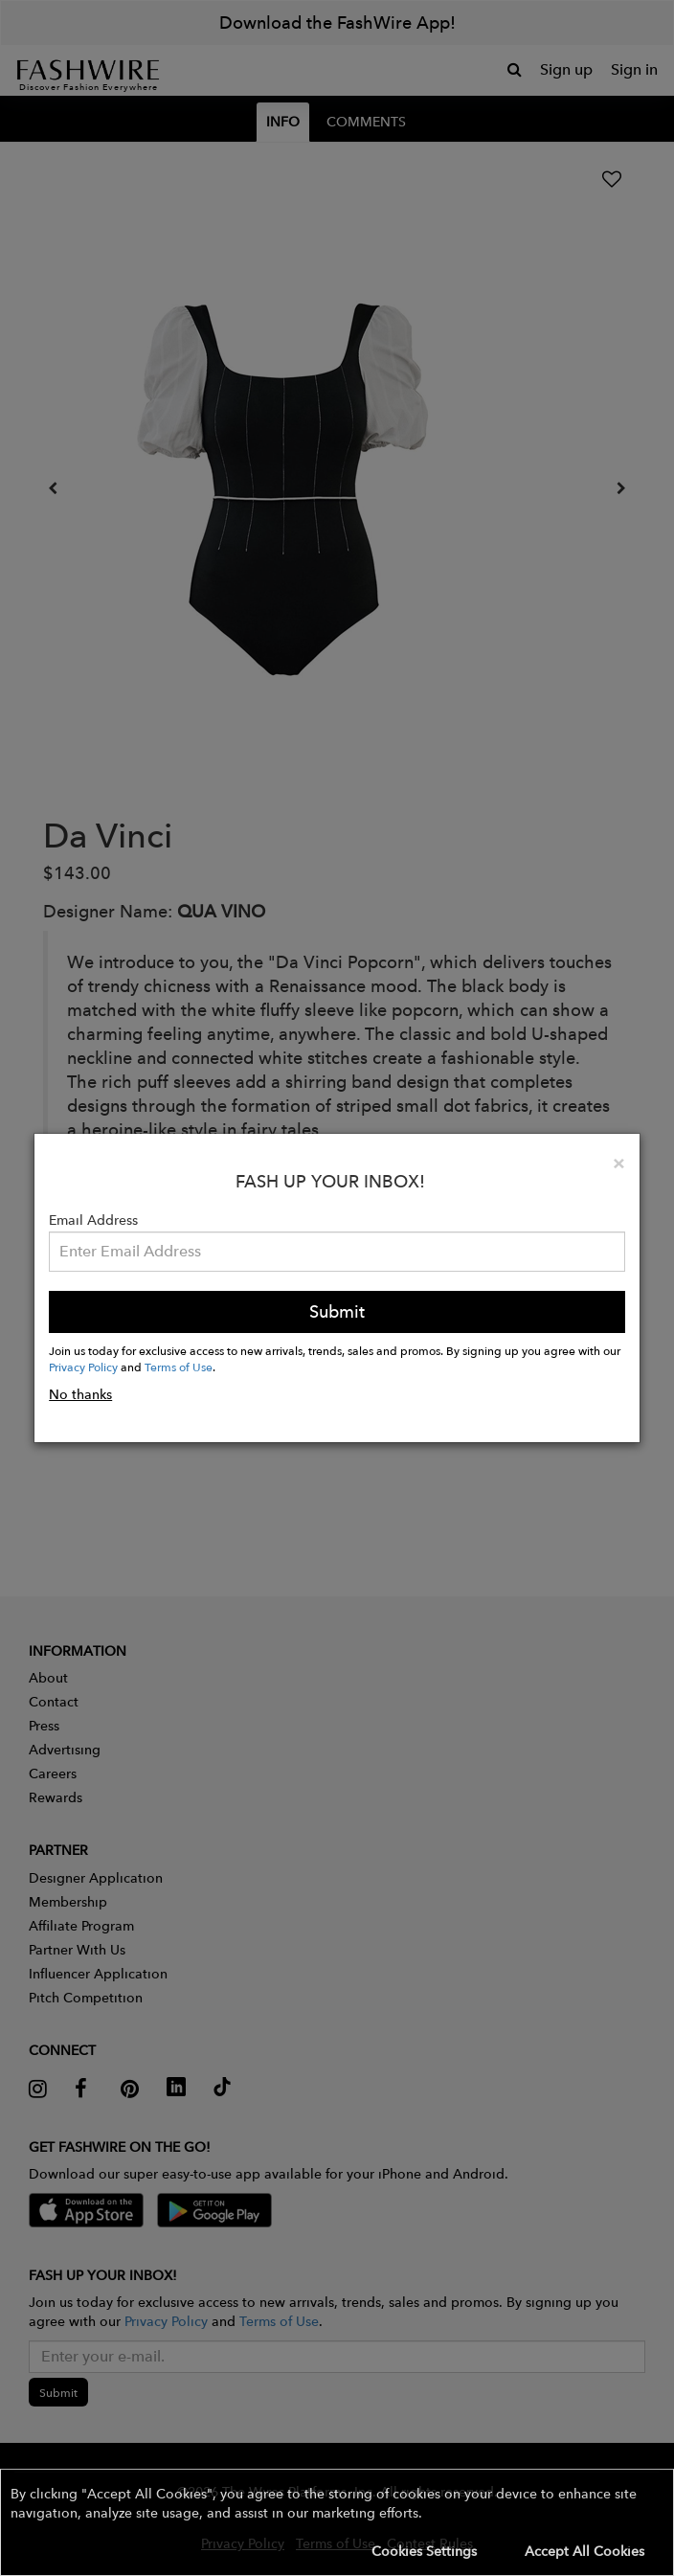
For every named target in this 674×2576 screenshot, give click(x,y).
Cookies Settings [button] (424, 2551)
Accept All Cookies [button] (584, 2551)
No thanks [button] (80, 1394)
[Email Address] (337, 1252)
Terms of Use (179, 1366)
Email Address (93, 1220)
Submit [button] (337, 1311)
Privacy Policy (83, 1366)
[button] (337, 2522)
